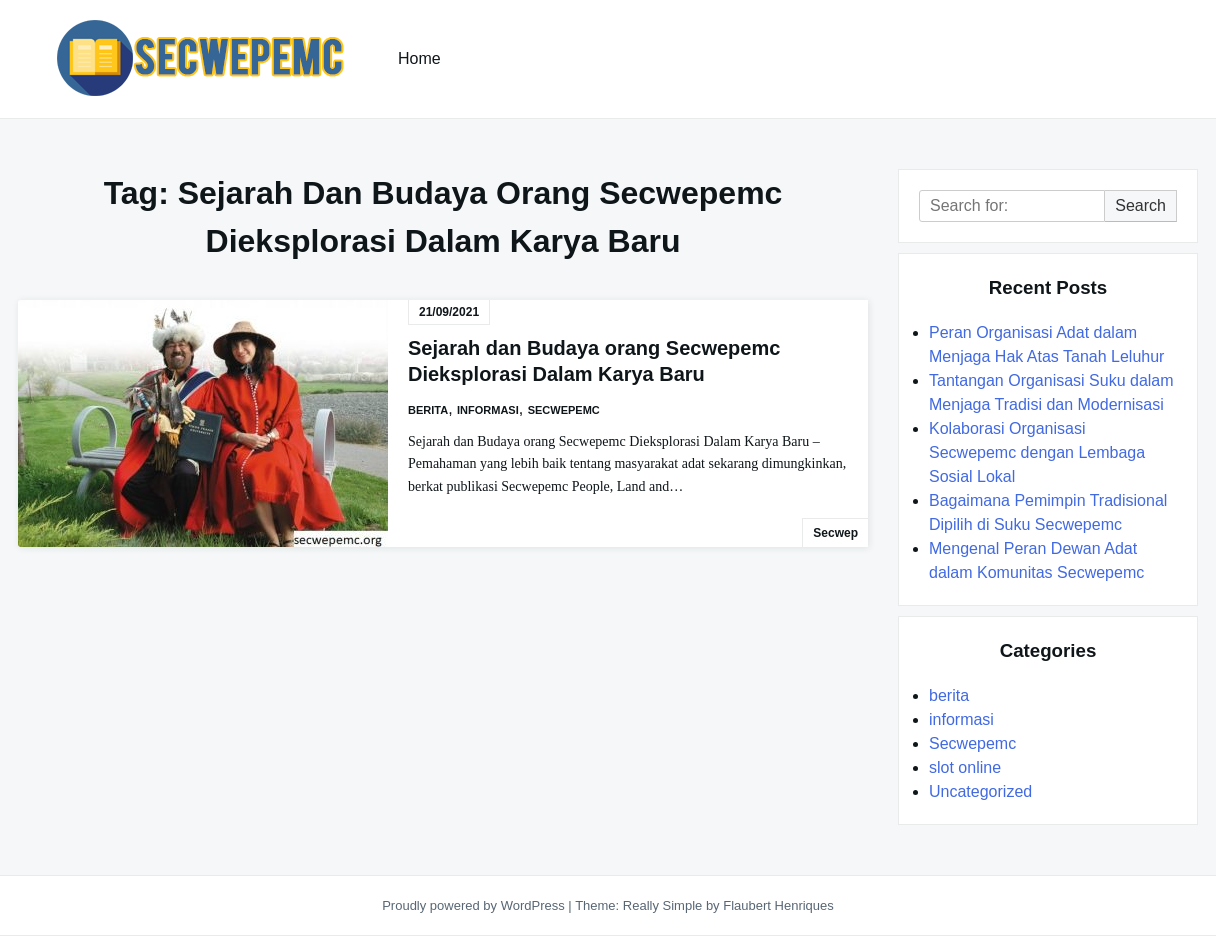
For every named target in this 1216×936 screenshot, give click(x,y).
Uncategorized (980, 791)
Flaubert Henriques (778, 905)
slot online (965, 767)
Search (1140, 205)
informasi (488, 410)
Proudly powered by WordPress (475, 905)
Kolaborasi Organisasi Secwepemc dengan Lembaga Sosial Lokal (1037, 452)
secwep (835, 533)
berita (428, 410)
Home (419, 58)
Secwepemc (564, 410)
